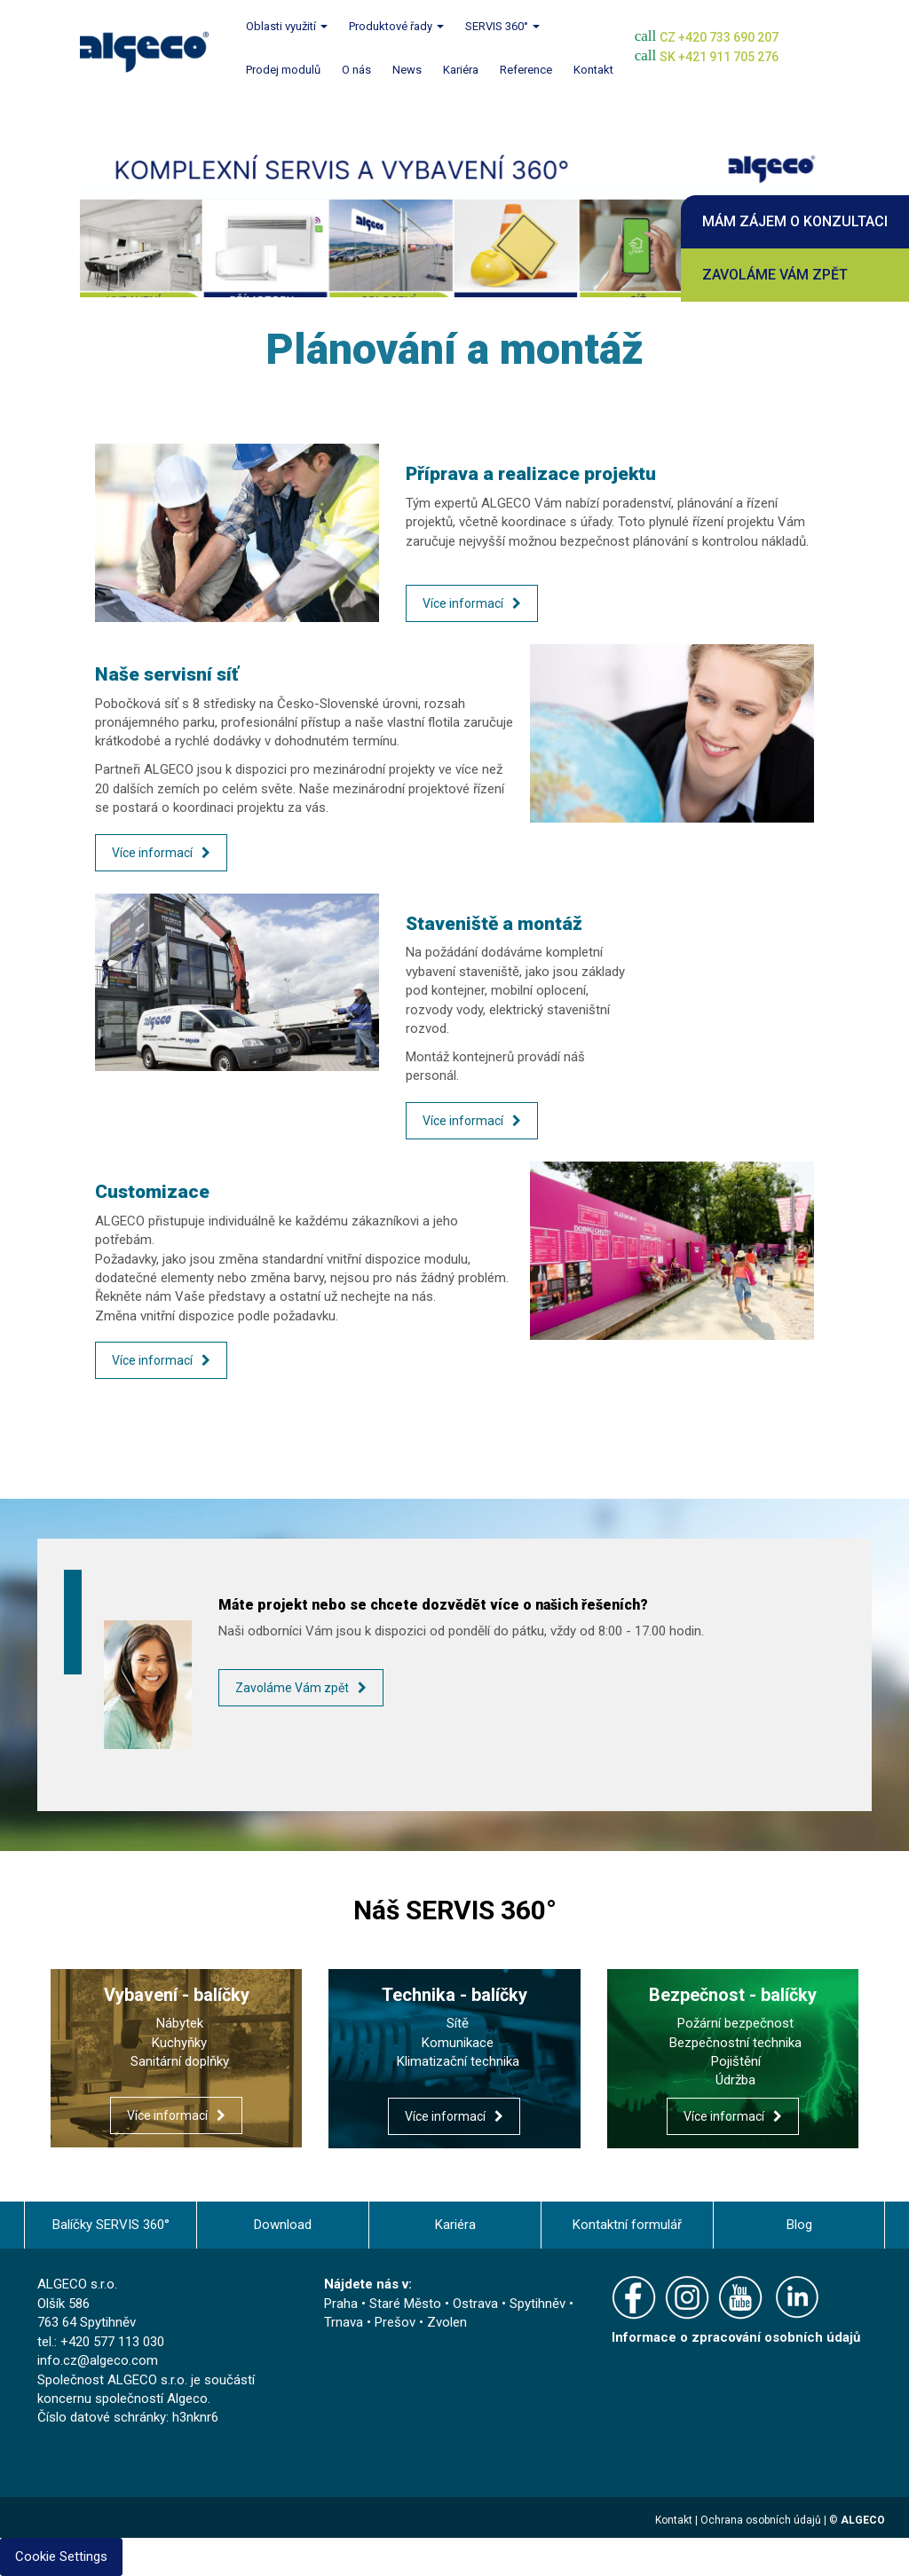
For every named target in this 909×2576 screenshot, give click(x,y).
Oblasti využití (287, 26)
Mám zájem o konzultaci (795, 221)
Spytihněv (537, 2304)
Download (283, 2225)
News (407, 69)
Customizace (152, 1191)
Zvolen (447, 2322)
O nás (356, 69)
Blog (799, 2225)
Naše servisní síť (167, 674)
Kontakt (593, 69)
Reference (526, 69)
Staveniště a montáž (494, 923)
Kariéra (460, 69)
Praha (341, 2304)
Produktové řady (396, 26)
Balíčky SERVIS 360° (111, 2225)
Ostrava (475, 2304)
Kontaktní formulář (627, 2225)
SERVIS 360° (502, 26)
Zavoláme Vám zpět (775, 274)
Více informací (463, 603)
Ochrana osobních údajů (760, 2520)
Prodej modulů (283, 69)
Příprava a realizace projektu (531, 473)
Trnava (343, 2322)
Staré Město (405, 2304)
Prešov (395, 2322)
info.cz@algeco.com (97, 2360)
